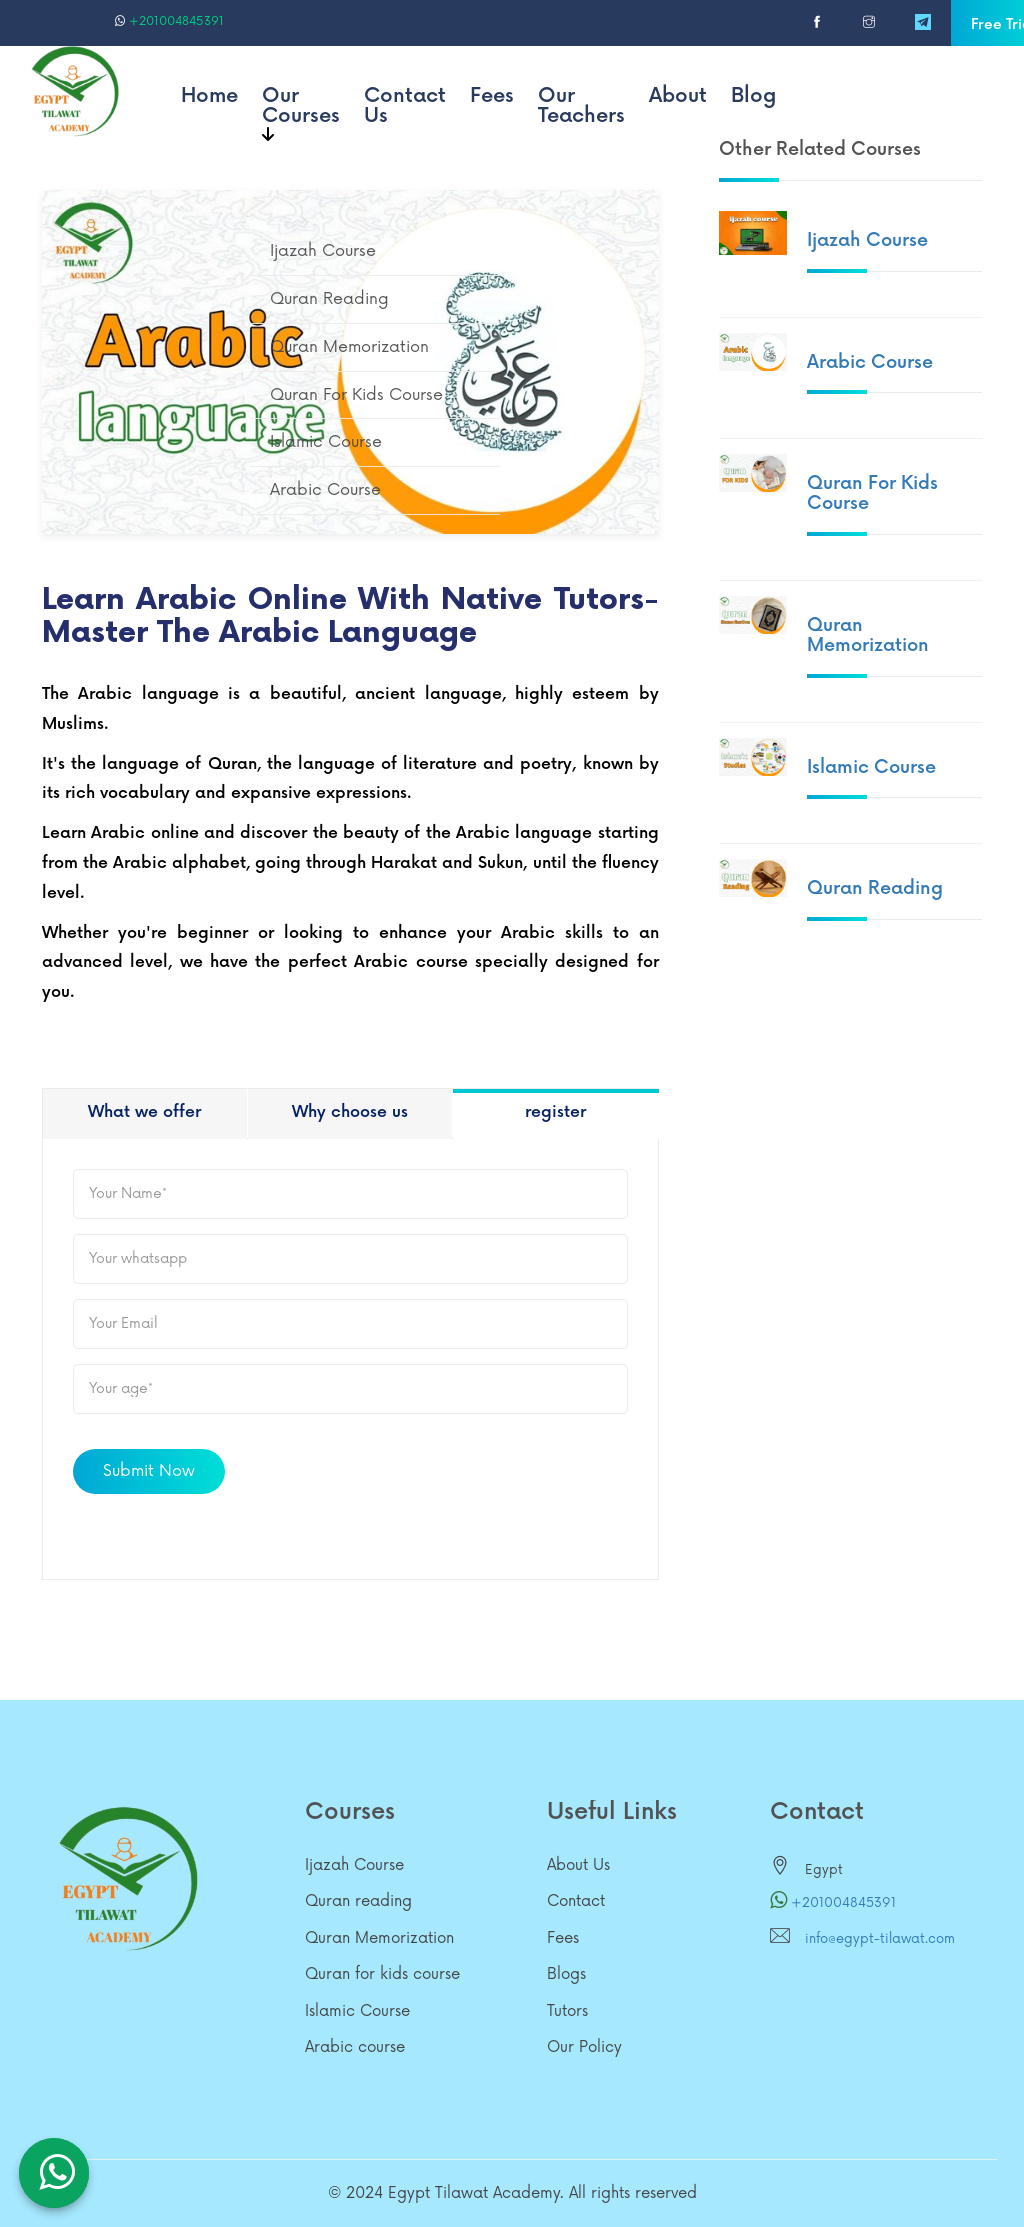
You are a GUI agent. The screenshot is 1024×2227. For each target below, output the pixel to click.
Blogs (566, 1974)
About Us (578, 1865)
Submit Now (149, 1471)
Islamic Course (871, 767)
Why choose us (350, 1112)
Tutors (567, 2011)
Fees (492, 96)
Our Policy (584, 2047)
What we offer (144, 1112)
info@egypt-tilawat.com (880, 1939)
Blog (753, 96)
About (678, 96)
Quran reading (875, 888)
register (555, 1112)
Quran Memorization (868, 635)
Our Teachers (581, 106)
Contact (576, 1901)
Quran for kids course (872, 493)
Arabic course (870, 362)
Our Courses (301, 113)
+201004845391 (169, 21)
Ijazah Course (867, 240)
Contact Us (405, 106)
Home (209, 96)
